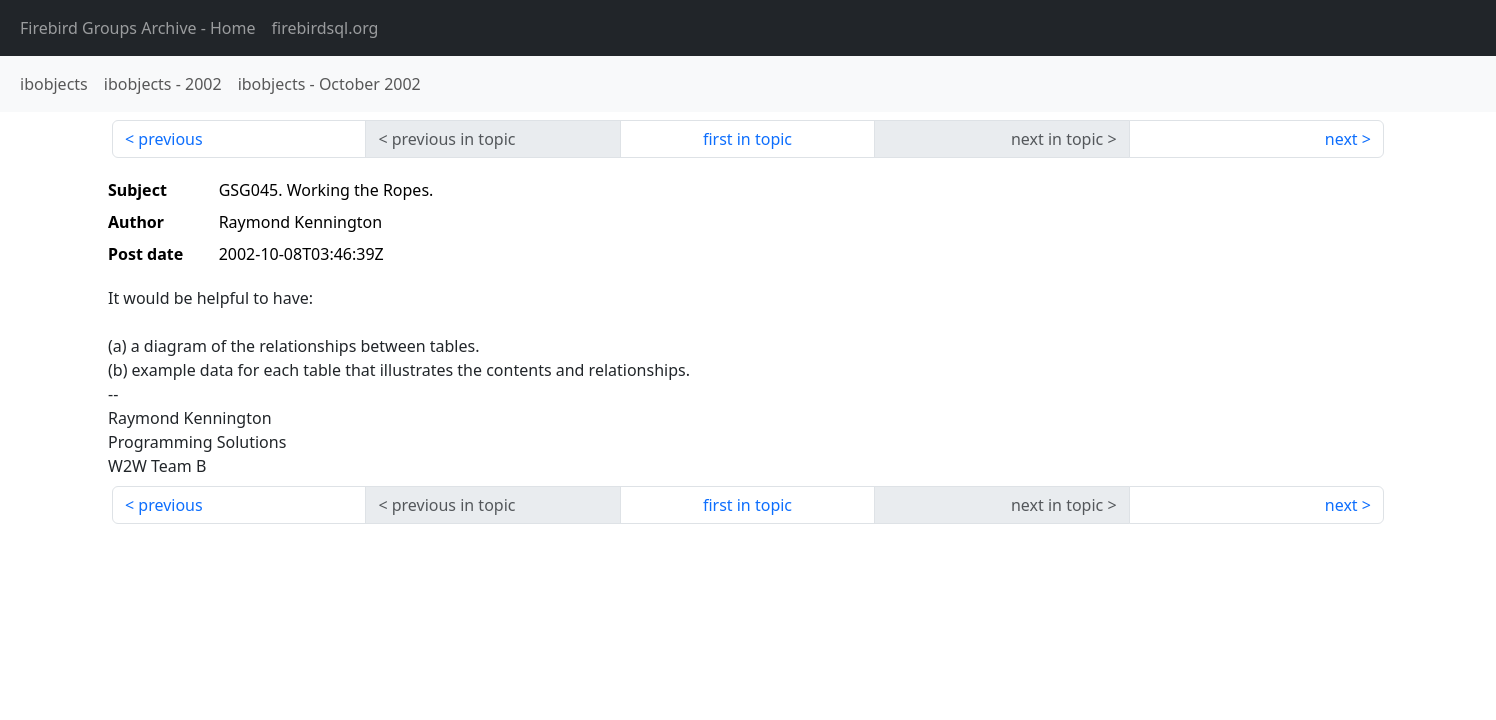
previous (170, 139)
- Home (138, 28)
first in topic (747, 139)
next (1341, 139)
